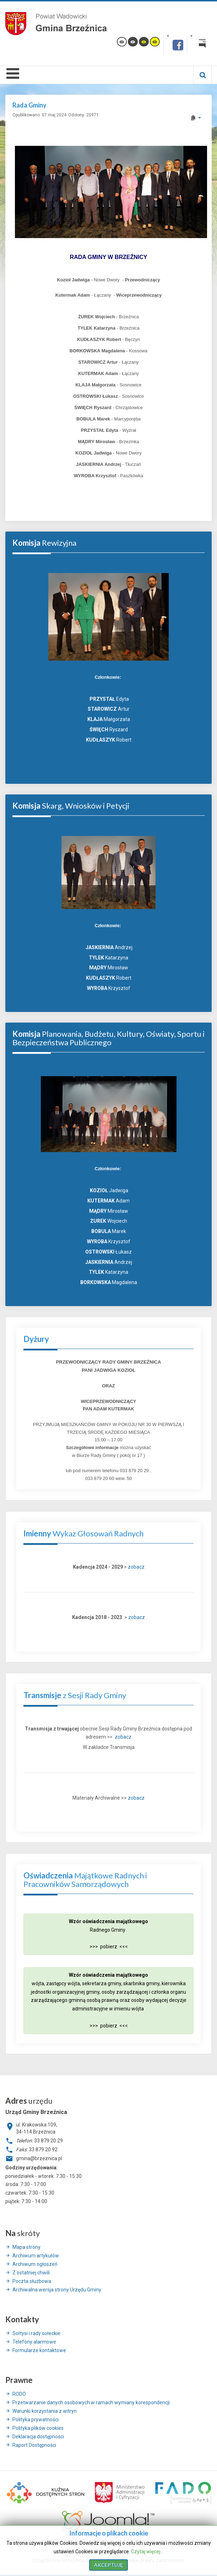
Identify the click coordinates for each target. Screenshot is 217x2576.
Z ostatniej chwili (31, 2272)
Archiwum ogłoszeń (35, 2264)
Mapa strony (26, 2247)
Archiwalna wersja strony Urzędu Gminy (56, 2289)
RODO (19, 2394)
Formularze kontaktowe (39, 2350)
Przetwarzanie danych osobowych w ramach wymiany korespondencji (91, 2402)
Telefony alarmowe (34, 2342)
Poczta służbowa (31, 2281)
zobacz (136, 1567)
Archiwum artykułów (35, 2255)
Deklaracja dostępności (38, 2436)
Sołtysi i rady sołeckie (36, 2333)
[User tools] (195, 117)
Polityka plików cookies (38, 2428)
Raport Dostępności (34, 2445)
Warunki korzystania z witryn (44, 2411)
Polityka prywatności (35, 2419)
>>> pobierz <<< (108, 1946)
